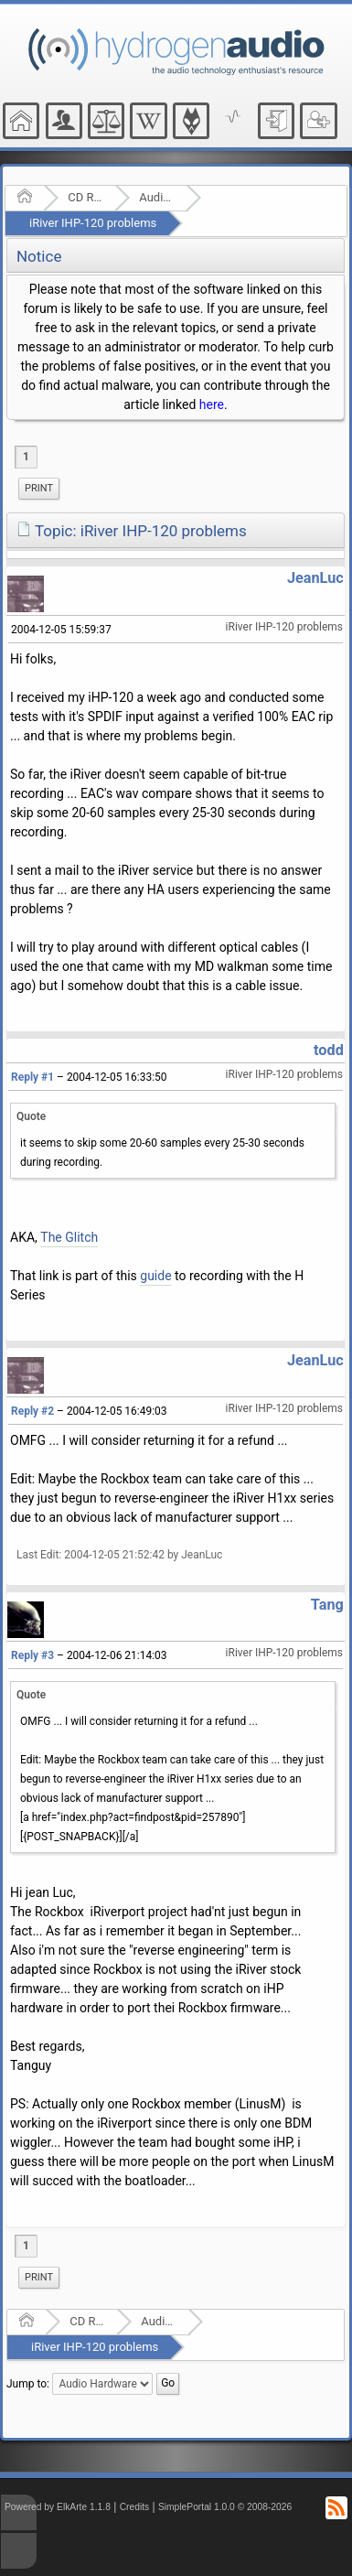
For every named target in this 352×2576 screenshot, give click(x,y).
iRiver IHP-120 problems (92, 223)
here (211, 404)
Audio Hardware (157, 197)
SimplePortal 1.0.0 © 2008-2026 (225, 2507)
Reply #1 (32, 1077)
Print (39, 488)
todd (329, 1050)
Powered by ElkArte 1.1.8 (58, 2507)
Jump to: (27, 2383)
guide (155, 1275)
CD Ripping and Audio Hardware (85, 197)
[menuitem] (38, 489)
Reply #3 (32, 1655)
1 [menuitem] (26, 456)
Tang (327, 1604)
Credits (135, 2507)
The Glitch (69, 1237)
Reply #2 (32, 1411)
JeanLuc (315, 578)
